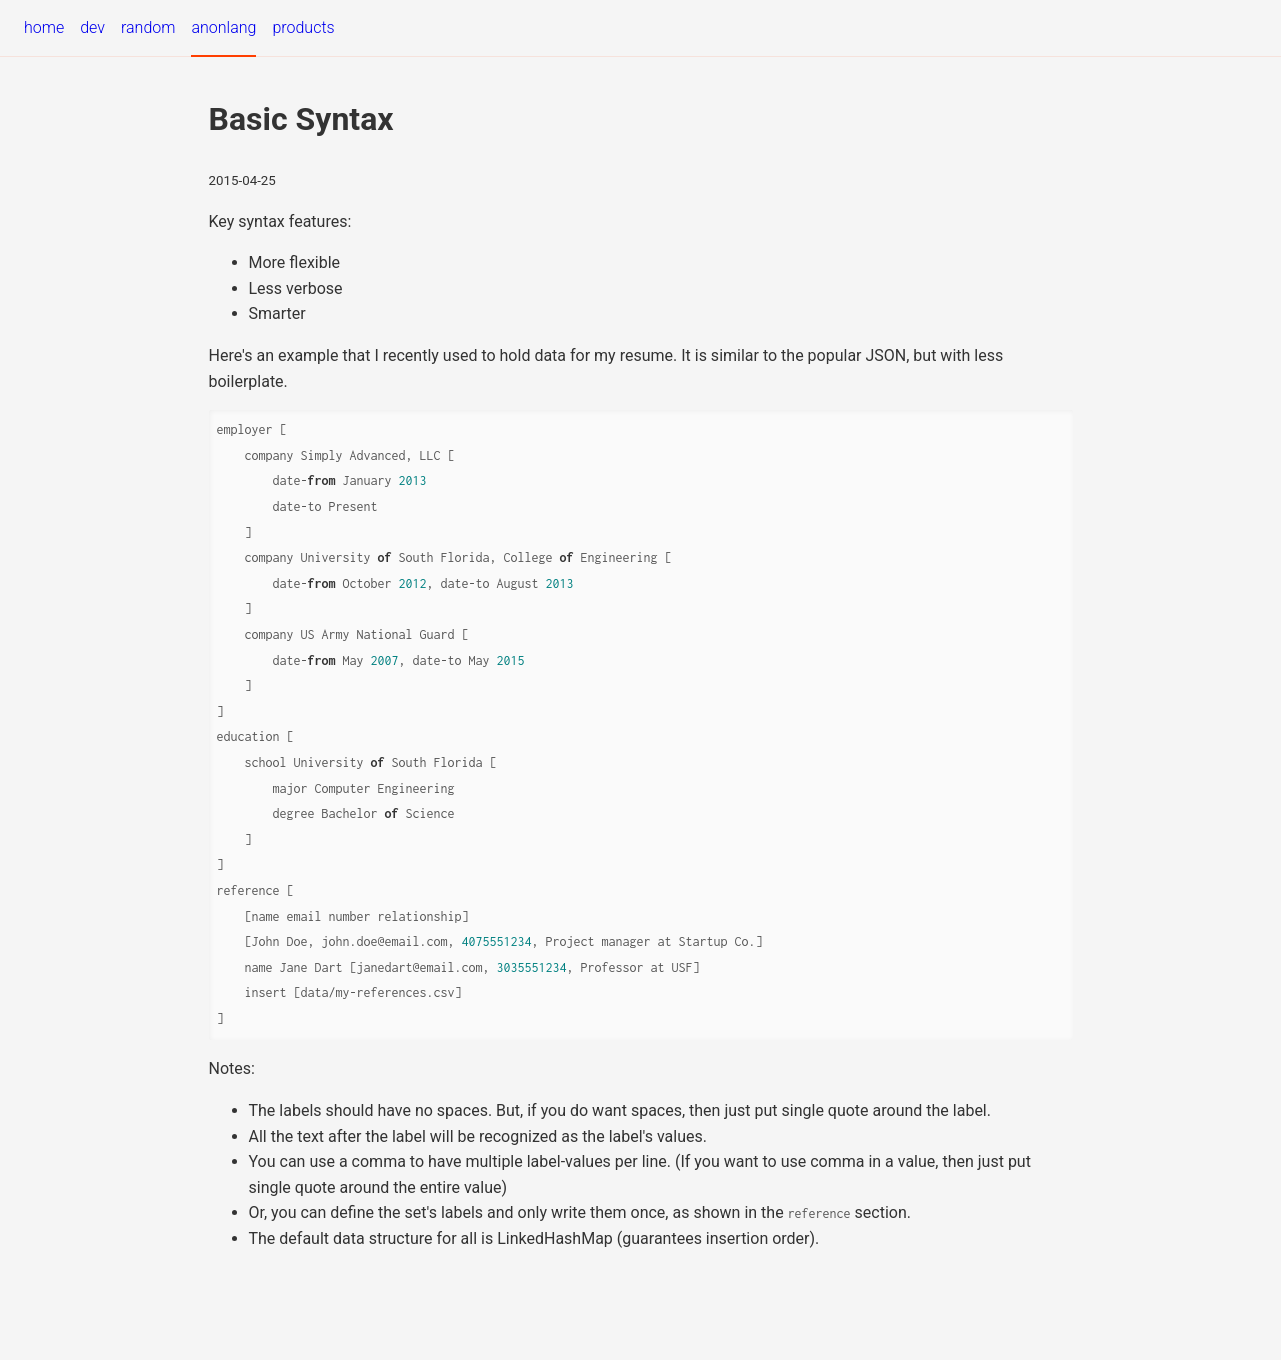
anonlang (223, 27)
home (44, 27)
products (303, 27)
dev (92, 27)
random (148, 27)
